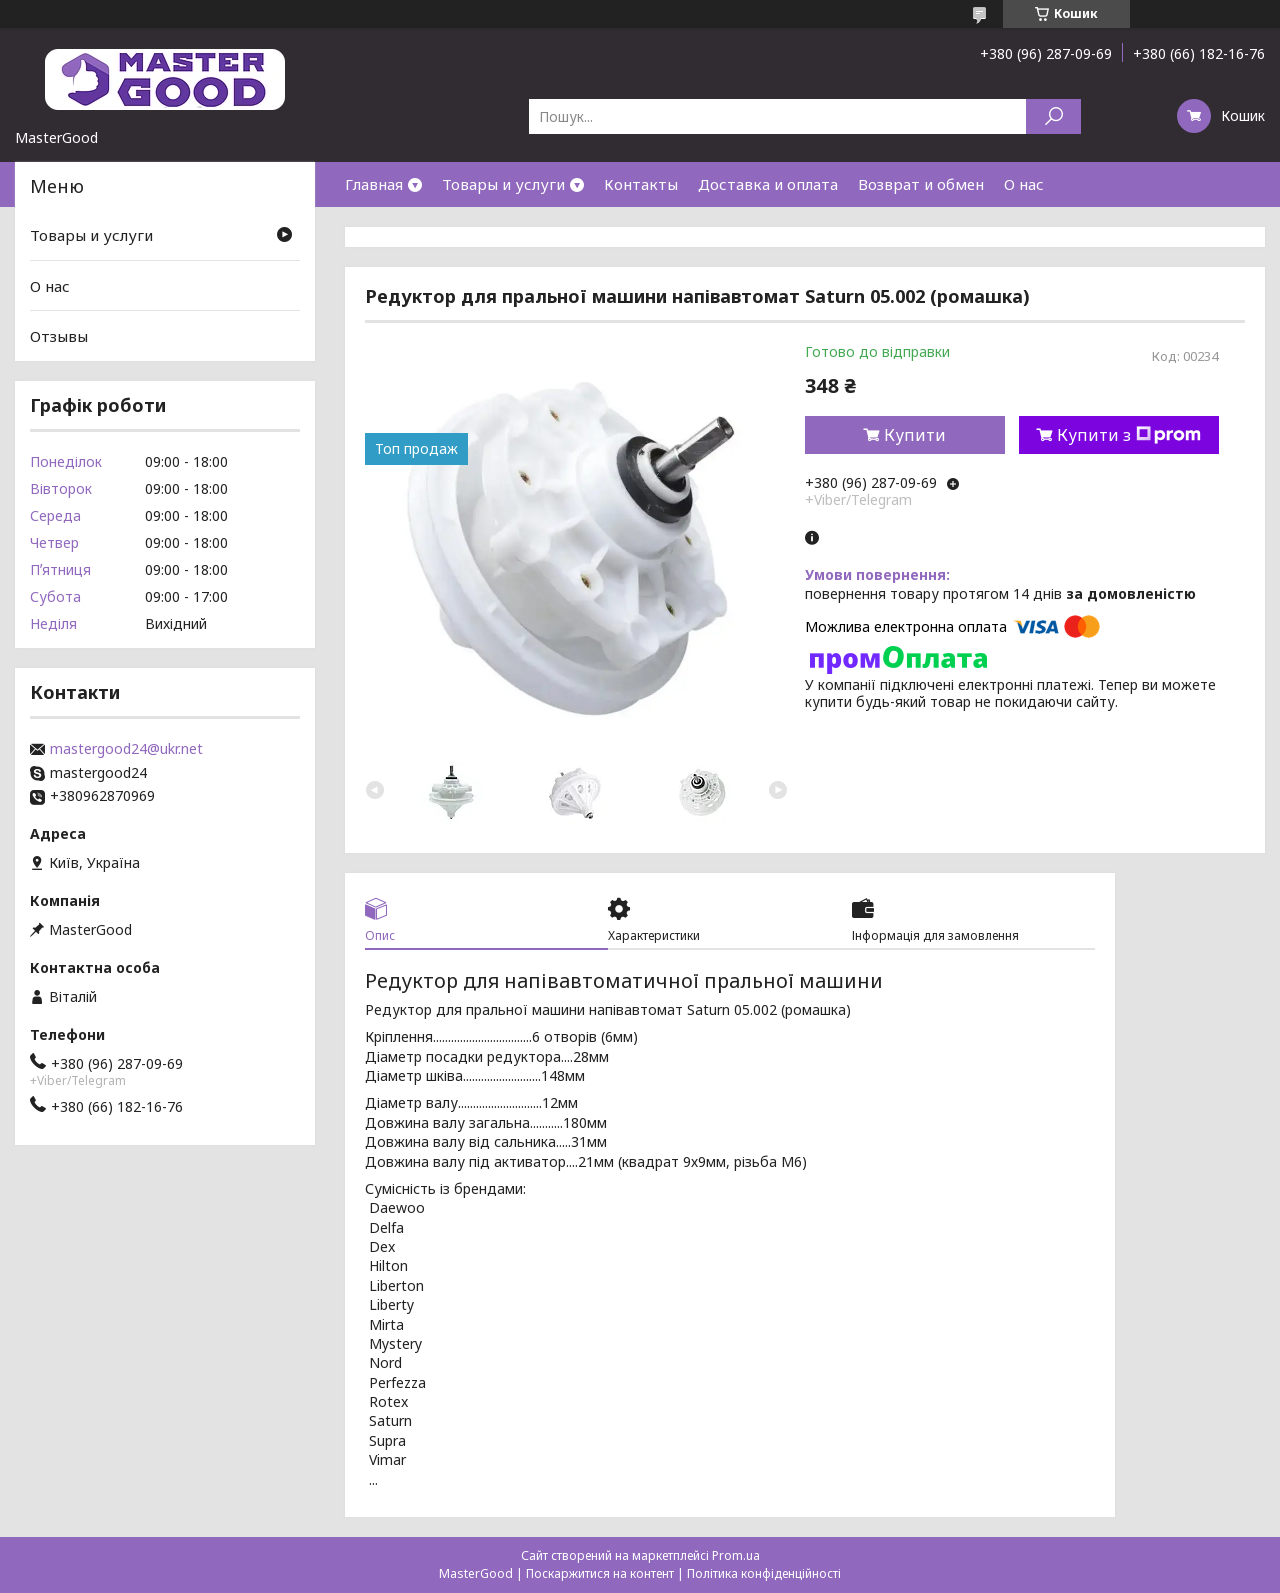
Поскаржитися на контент (600, 1573)
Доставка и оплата (768, 184)
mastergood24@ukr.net (126, 749)
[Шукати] (1053, 116)
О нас (1024, 184)
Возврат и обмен (921, 184)
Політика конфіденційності (764, 1573)
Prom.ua (736, 1555)
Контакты (641, 184)
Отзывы (59, 336)
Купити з (1129, 435)
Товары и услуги (503, 184)
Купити (915, 435)
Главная (374, 184)
